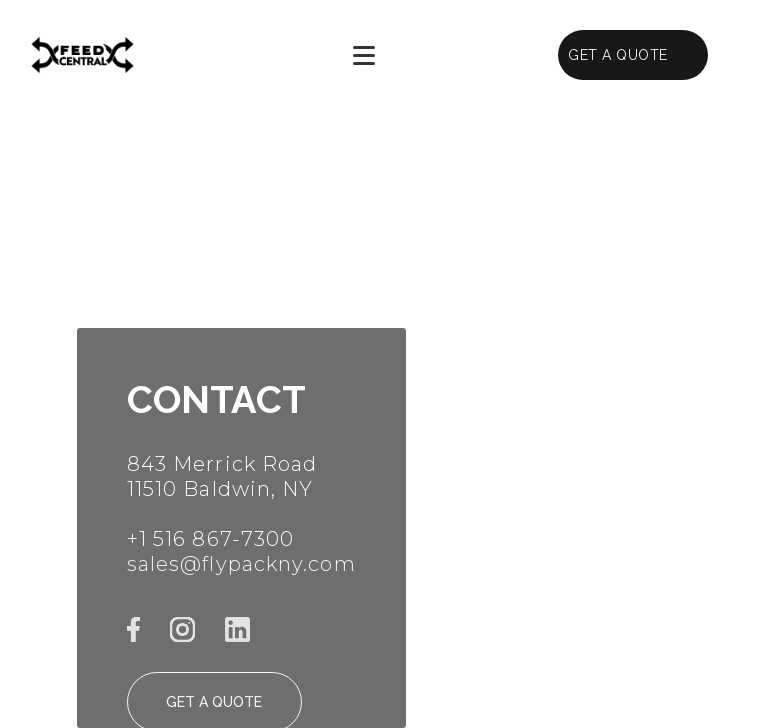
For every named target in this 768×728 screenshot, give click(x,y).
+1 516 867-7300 (211, 539)
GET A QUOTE (618, 55)
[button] (364, 55)
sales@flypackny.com (241, 564)
